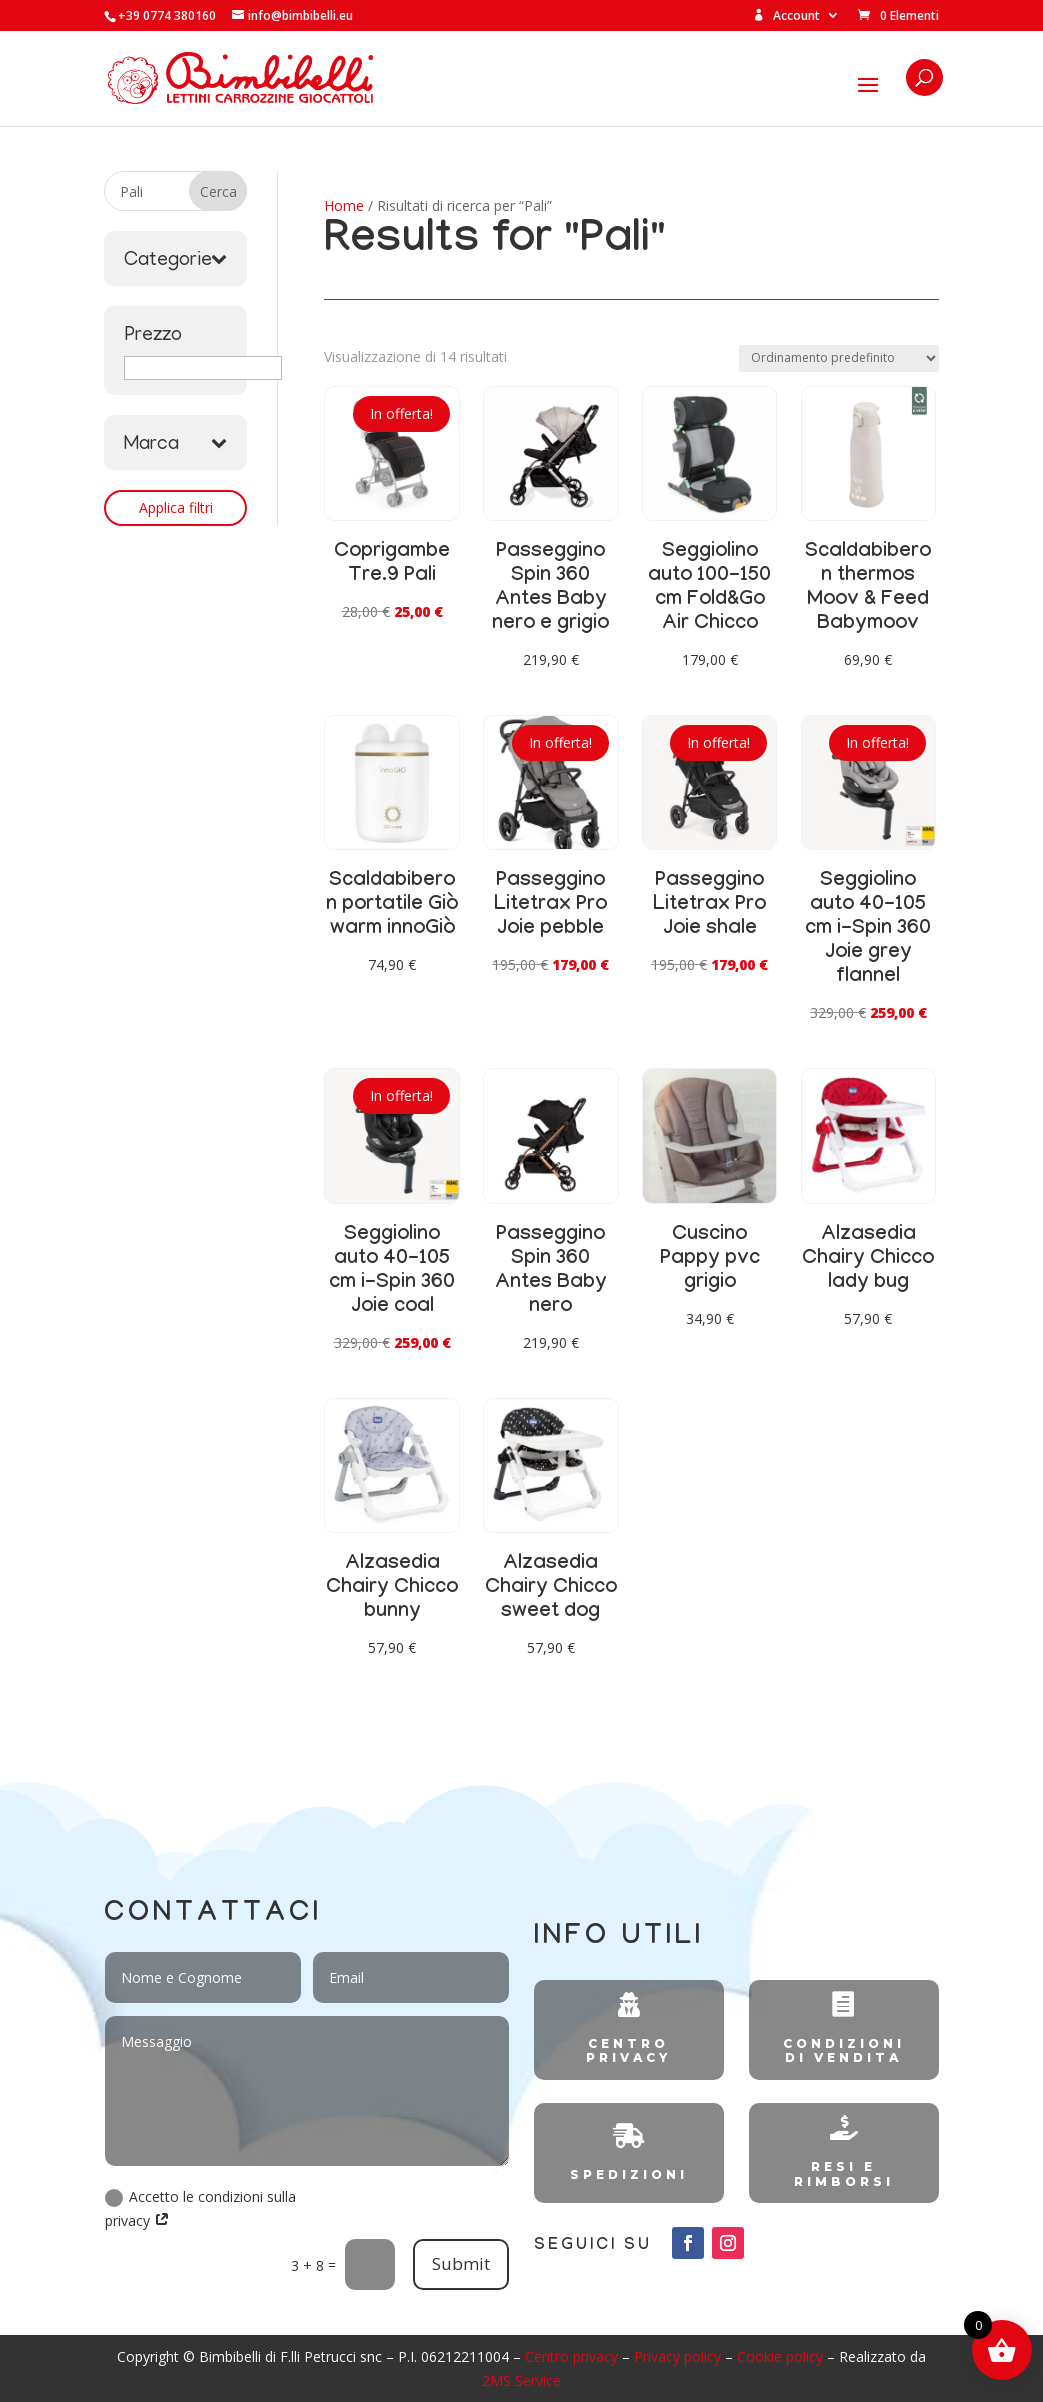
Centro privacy (571, 2356)
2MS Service (521, 2380)
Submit (461, 2263)
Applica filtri (176, 507)
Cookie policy (780, 2356)
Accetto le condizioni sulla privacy (200, 2208)
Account (786, 16)
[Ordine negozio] (839, 358)
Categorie (175, 261)
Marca (175, 445)
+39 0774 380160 (167, 15)
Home (344, 205)
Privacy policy (677, 2356)
